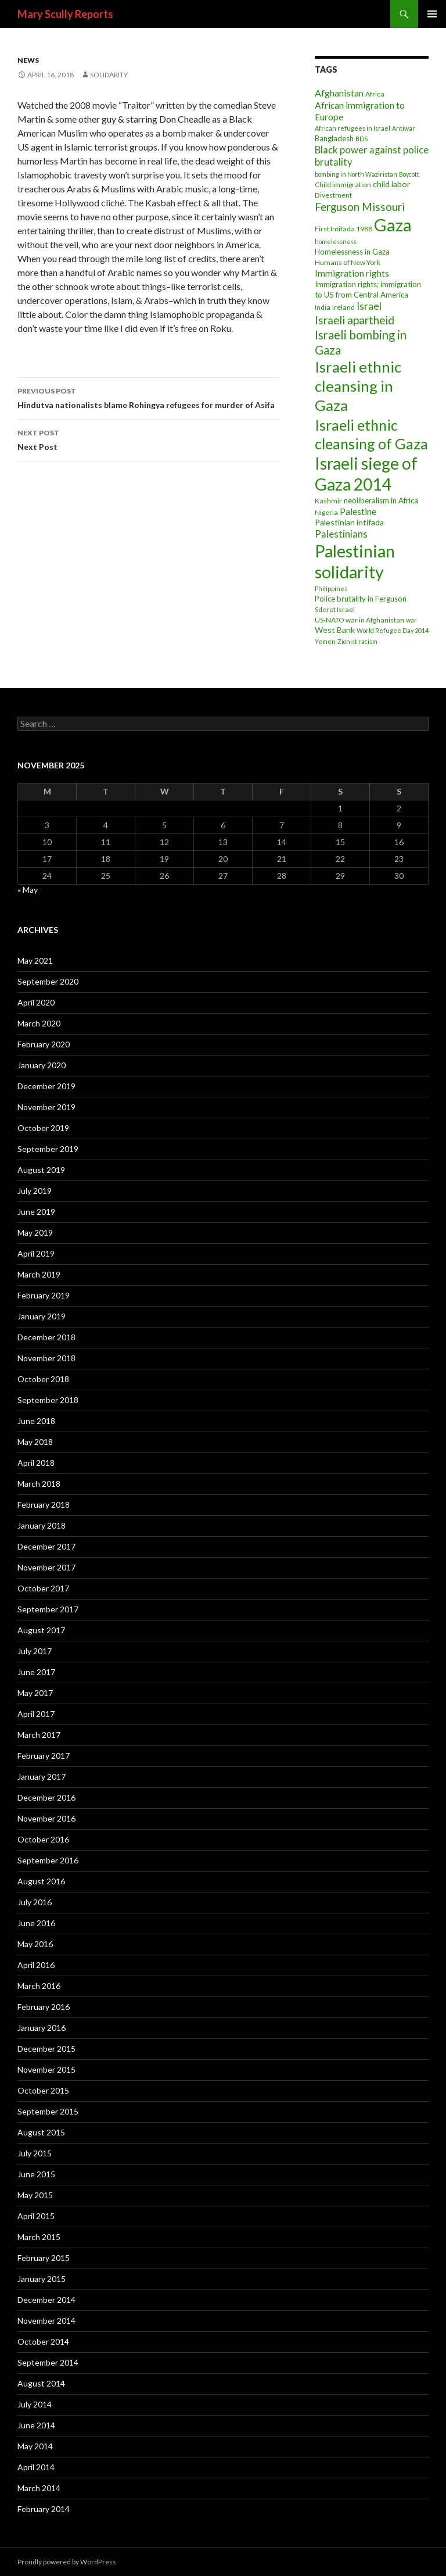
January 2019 (41, 1316)
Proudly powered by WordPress (66, 2561)
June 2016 (36, 1923)
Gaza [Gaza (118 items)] (393, 224)
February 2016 (43, 2007)
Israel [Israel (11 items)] (369, 306)
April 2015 (36, 2216)
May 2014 (35, 2446)
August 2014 (41, 2383)
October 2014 (43, 2341)
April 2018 (36, 1463)
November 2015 (46, 2069)
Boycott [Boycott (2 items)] (409, 174)
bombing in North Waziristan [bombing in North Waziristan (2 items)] (356, 174)
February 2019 (43, 1295)
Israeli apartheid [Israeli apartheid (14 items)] (354, 320)
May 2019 (35, 1232)
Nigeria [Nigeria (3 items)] (326, 512)
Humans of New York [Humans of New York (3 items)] (347, 262)
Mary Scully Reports (65, 14)
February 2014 (43, 2509)
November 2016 (46, 1818)
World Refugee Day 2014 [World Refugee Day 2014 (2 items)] (393, 630)
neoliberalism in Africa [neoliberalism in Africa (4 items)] (381, 500)
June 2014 (36, 2425)
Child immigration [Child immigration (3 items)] (343, 184)
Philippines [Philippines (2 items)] (331, 588)
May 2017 (35, 1693)
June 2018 (36, 1421)
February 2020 (43, 1044)
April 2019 (36, 1253)
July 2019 (34, 1191)
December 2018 (46, 1337)
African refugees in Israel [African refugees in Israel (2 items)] (352, 128)
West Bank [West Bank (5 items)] (335, 630)
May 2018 (35, 1442)
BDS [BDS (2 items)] (361, 138)
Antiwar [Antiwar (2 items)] (403, 128)
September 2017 (47, 1609)
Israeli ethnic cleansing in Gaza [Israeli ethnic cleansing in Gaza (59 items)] (358, 386)
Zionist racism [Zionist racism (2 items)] (357, 641)
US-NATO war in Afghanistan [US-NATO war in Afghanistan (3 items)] (359, 620)
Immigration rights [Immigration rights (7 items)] (352, 273)
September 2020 (47, 981)
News (28, 60)
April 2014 (36, 2467)
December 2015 (46, 2048)
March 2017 (38, 1735)
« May (27, 890)
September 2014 (47, 2362)
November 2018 (46, 1358)
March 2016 (38, 1986)
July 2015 (34, 2153)
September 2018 (47, 1400)
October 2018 (43, 1379)
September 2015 (47, 2111)
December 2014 (46, 2300)
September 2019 (47, 1149)
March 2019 (38, 1274)
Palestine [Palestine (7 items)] (358, 511)
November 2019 (46, 1107)
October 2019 (43, 1128)
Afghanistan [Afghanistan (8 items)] (339, 92)
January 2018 (41, 1525)
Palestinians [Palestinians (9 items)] (341, 534)
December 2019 (46, 1086)
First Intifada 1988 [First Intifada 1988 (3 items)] (343, 228)
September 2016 (47, 1860)
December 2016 (46, 1797)
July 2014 (34, 2404)
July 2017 (34, 1651)
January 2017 (41, 1776)
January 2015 (41, 2279)
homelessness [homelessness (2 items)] (336, 241)
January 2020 (41, 1065)
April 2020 (36, 1002)
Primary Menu (432, 14)
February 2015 (43, 2258)
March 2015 (38, 2237)
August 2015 (41, 2132)
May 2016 (35, 1944)
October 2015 (43, 2090)
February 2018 (43, 1504)
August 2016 (41, 1881)
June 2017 (36, 1672)
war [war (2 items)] (411, 620)
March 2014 (38, 2488)
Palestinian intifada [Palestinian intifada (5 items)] (349, 522)
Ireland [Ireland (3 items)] (343, 307)
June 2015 (36, 2174)
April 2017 (36, 1714)
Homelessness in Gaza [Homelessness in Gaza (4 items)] (352, 251)
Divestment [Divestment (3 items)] (333, 195)
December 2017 (46, 1546)
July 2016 (34, 1902)
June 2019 (36, 1212)
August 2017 (41, 1630)
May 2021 (35, 960)
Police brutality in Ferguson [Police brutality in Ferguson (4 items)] (361, 598)
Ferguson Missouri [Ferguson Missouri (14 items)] (360, 206)
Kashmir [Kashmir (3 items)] (328, 500)
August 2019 (41, 1170)
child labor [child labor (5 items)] (391, 184)
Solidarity (109, 74)
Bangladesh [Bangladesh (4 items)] (334, 138)
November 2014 (46, 2320)
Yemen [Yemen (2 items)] (325, 641)
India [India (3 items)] (322, 307)
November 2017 (46, 1567)
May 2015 (35, 2195)
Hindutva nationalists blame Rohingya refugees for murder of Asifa (148, 397)
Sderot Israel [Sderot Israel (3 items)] (335, 609)
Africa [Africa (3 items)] (374, 94)
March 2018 (38, 1484)
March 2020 (38, 1023)
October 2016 (43, 1839)
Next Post (148, 439)
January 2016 (41, 2028)
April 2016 (36, 1965)
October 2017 (43, 1588)
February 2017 (43, 1756)
